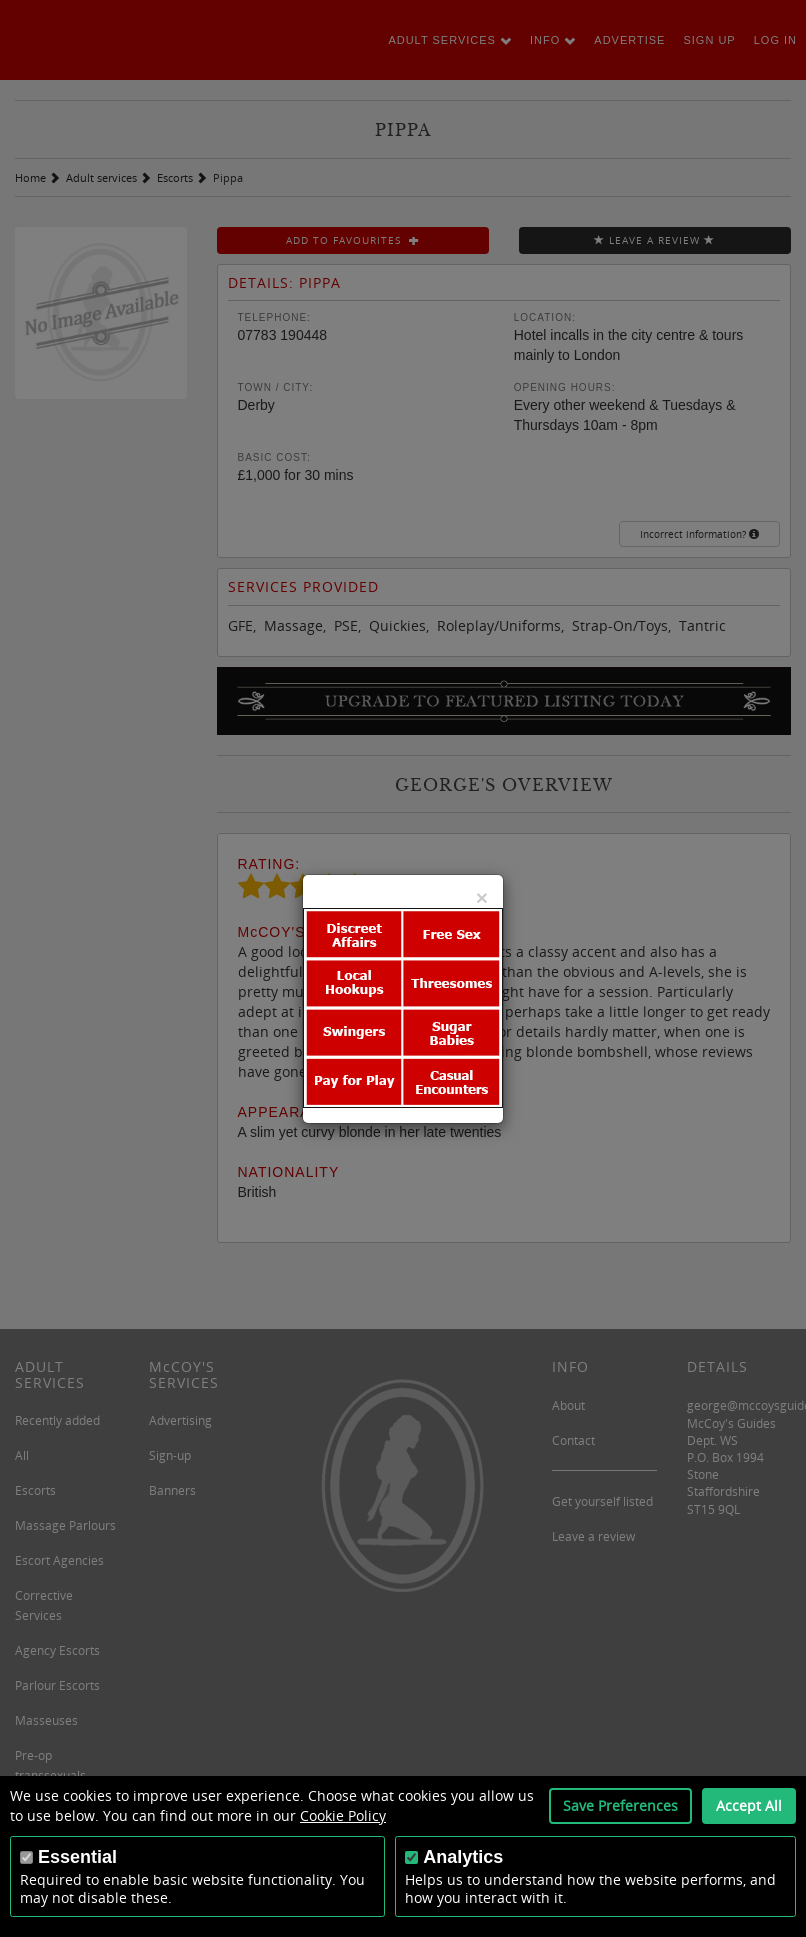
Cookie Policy (343, 1815)
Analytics (463, 1857)
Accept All (749, 1805)
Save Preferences (620, 1805)
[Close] (482, 897)
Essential (77, 1857)
